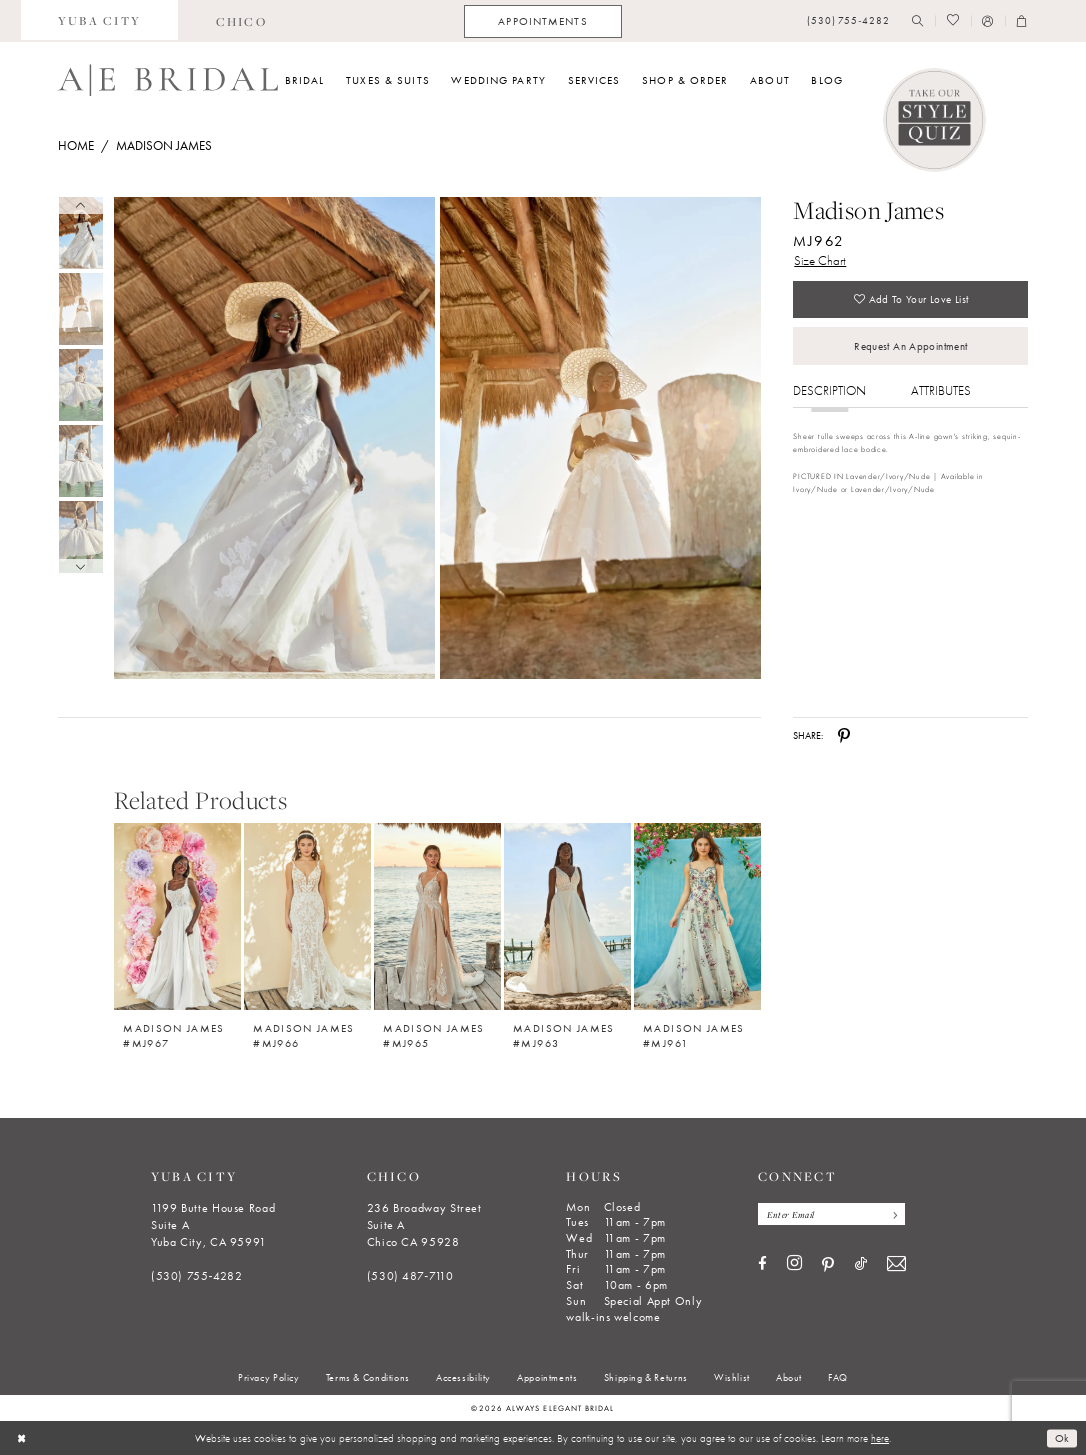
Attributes (941, 390)
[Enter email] (832, 1214)
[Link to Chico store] (241, 21)
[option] (178, 929)
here (880, 1438)
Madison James (164, 145)
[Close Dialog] (21, 1438)
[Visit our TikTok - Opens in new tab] (861, 1264)
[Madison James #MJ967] (177, 916)
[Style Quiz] (935, 120)
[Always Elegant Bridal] (168, 80)
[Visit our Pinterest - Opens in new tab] (828, 1265)
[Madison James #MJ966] (307, 916)
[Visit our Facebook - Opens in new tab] (762, 1264)
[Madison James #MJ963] (567, 916)
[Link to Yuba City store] (100, 21)
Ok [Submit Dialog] (1062, 1438)
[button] (988, 21)
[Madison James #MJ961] (697, 916)
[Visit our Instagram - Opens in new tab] (794, 1264)
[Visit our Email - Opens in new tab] (896, 1264)
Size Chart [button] (820, 260)
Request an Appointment (910, 346)
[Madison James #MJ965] (437, 916)
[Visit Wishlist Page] (952, 21)
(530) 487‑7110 (410, 1276)
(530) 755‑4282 (197, 1276)
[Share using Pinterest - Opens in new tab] (844, 736)
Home (76, 145)
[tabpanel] (271, 438)
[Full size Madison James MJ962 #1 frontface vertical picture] (601, 438)
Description (829, 390)
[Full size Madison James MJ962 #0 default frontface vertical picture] (274, 438)
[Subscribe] (892, 1214)
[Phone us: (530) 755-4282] (848, 21)
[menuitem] (100, 21)
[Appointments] (542, 21)
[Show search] (918, 21)
